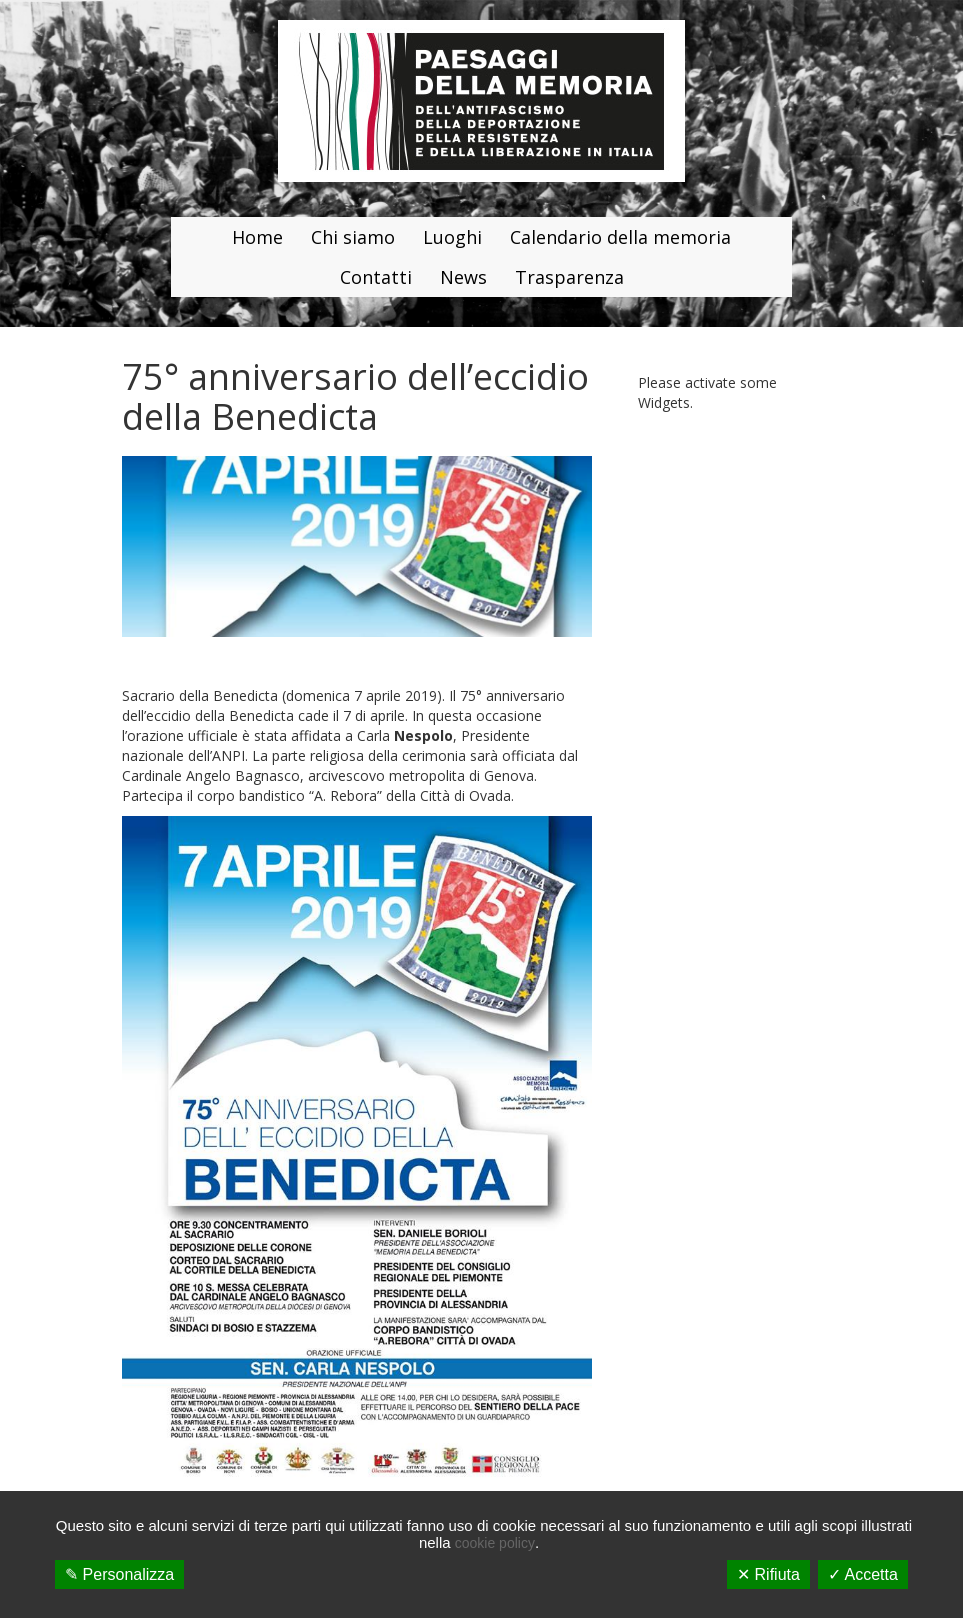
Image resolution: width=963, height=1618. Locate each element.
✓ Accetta (863, 1574)
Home (257, 237)
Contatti (376, 277)
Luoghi (452, 237)
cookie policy (495, 1543)
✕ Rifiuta (768, 1574)
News (463, 277)
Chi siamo (353, 237)
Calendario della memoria (620, 237)
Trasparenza (569, 277)
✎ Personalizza (119, 1574)
